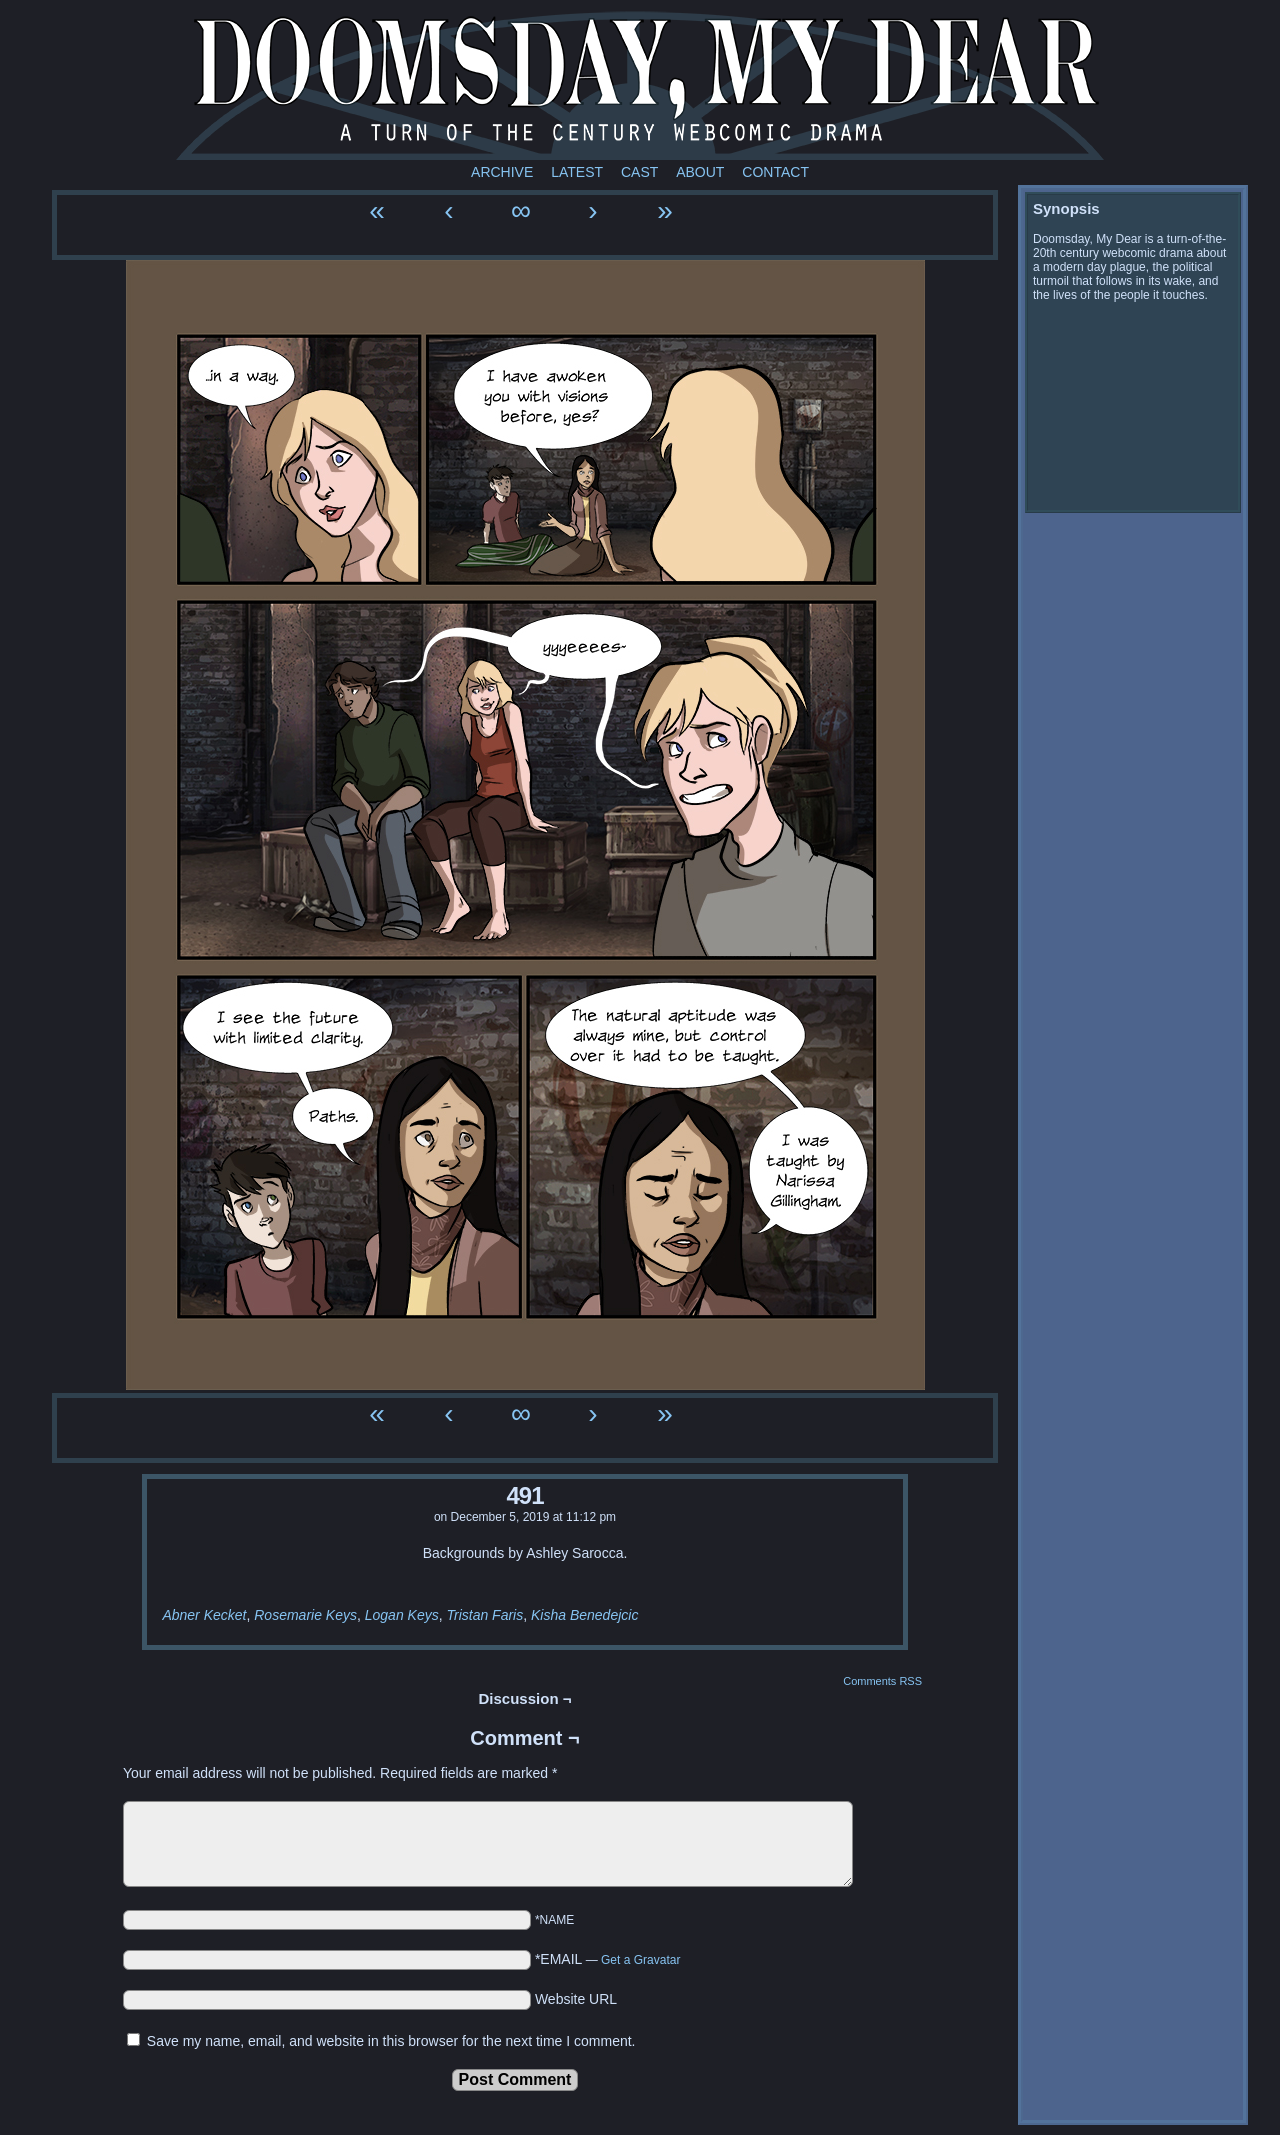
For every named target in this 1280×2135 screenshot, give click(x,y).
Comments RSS (882, 1681)
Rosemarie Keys (305, 1615)
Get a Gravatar (640, 1960)
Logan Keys (402, 1615)
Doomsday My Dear (640, 85)
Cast (639, 172)
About (700, 172)
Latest (577, 172)
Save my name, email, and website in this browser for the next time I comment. (391, 2041)
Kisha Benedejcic (584, 1615)
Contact (775, 172)
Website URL (576, 1999)
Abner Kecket (204, 1615)
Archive (502, 172)
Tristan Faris (484, 1615)
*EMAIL (608, 1959)
